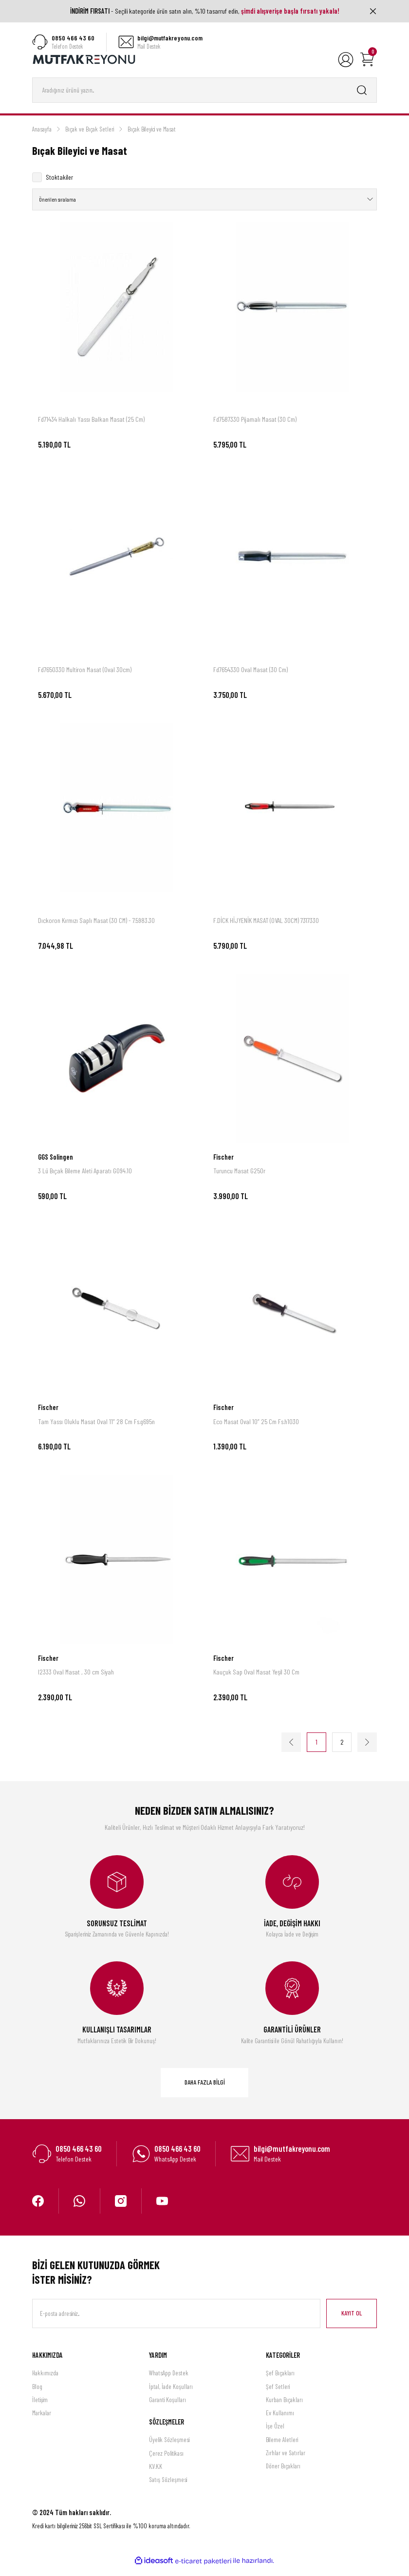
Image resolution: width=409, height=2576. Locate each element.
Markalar (41, 2421)
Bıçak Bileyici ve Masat (152, 129)
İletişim (40, 2408)
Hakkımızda (45, 2381)
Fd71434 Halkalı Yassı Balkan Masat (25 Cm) (91, 427)
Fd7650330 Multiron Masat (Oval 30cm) (84, 678)
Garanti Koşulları (167, 2408)
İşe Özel (275, 2434)
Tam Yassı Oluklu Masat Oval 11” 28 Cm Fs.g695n (96, 1429)
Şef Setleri (278, 2394)
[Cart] (367, 60)
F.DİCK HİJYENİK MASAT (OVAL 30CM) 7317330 (266, 928)
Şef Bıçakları (280, 2381)
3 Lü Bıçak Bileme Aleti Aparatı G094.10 (85, 1179)
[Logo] (84, 59)
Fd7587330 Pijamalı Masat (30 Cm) (255, 427)
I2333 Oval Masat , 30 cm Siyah (76, 1680)
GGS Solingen (55, 1165)
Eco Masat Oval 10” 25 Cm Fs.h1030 (256, 1429)
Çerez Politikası (166, 2461)
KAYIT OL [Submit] (351, 2321)
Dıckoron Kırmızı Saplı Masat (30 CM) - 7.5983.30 (96, 928)
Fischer (223, 1165)
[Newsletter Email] (176, 2321)
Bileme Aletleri (282, 2448)
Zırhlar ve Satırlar (285, 2461)
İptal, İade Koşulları (171, 2394)
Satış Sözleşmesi (168, 2488)
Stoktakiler (59, 178)
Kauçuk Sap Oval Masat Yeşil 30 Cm (256, 1680)
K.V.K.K (155, 2475)
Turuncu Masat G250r (239, 1179)
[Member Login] (345, 60)
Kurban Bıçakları (284, 2408)
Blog (37, 2394)
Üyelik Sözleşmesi (169, 2448)
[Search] (204, 90)
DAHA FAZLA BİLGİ (205, 2090)
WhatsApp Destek (168, 2381)
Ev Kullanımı (280, 2421)
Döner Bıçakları (283, 2474)
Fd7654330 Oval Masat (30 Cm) (250, 678)
